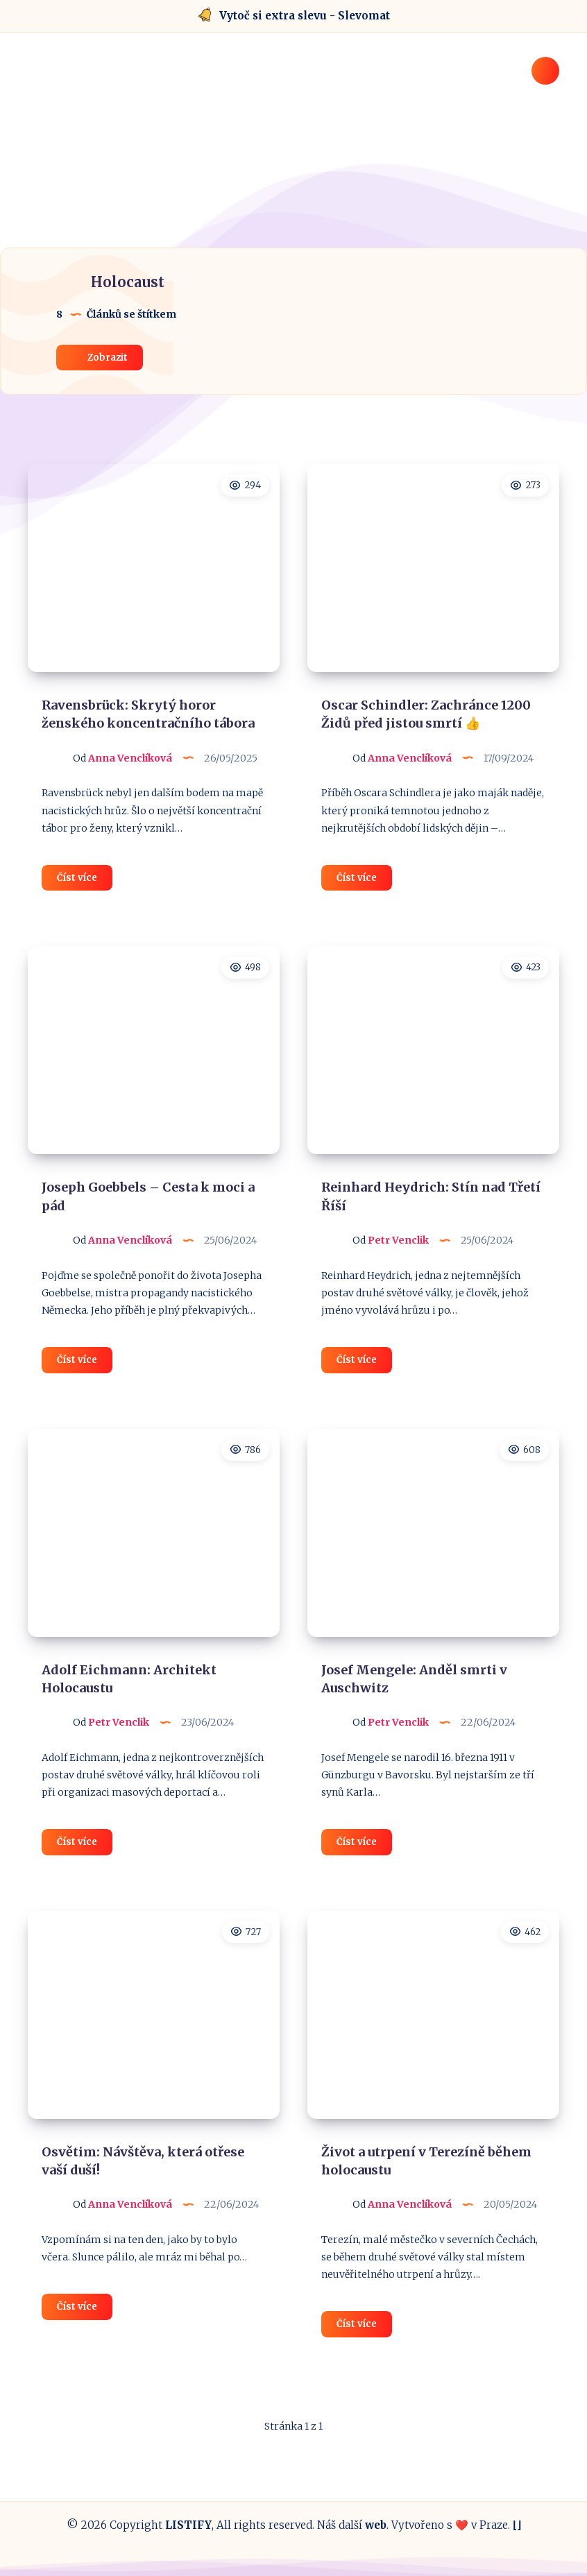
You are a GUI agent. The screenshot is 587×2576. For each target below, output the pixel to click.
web (375, 2525)
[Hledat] (545, 71)
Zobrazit (99, 357)
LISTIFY (188, 2525)
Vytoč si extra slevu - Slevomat (304, 15)
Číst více (84, 880)
